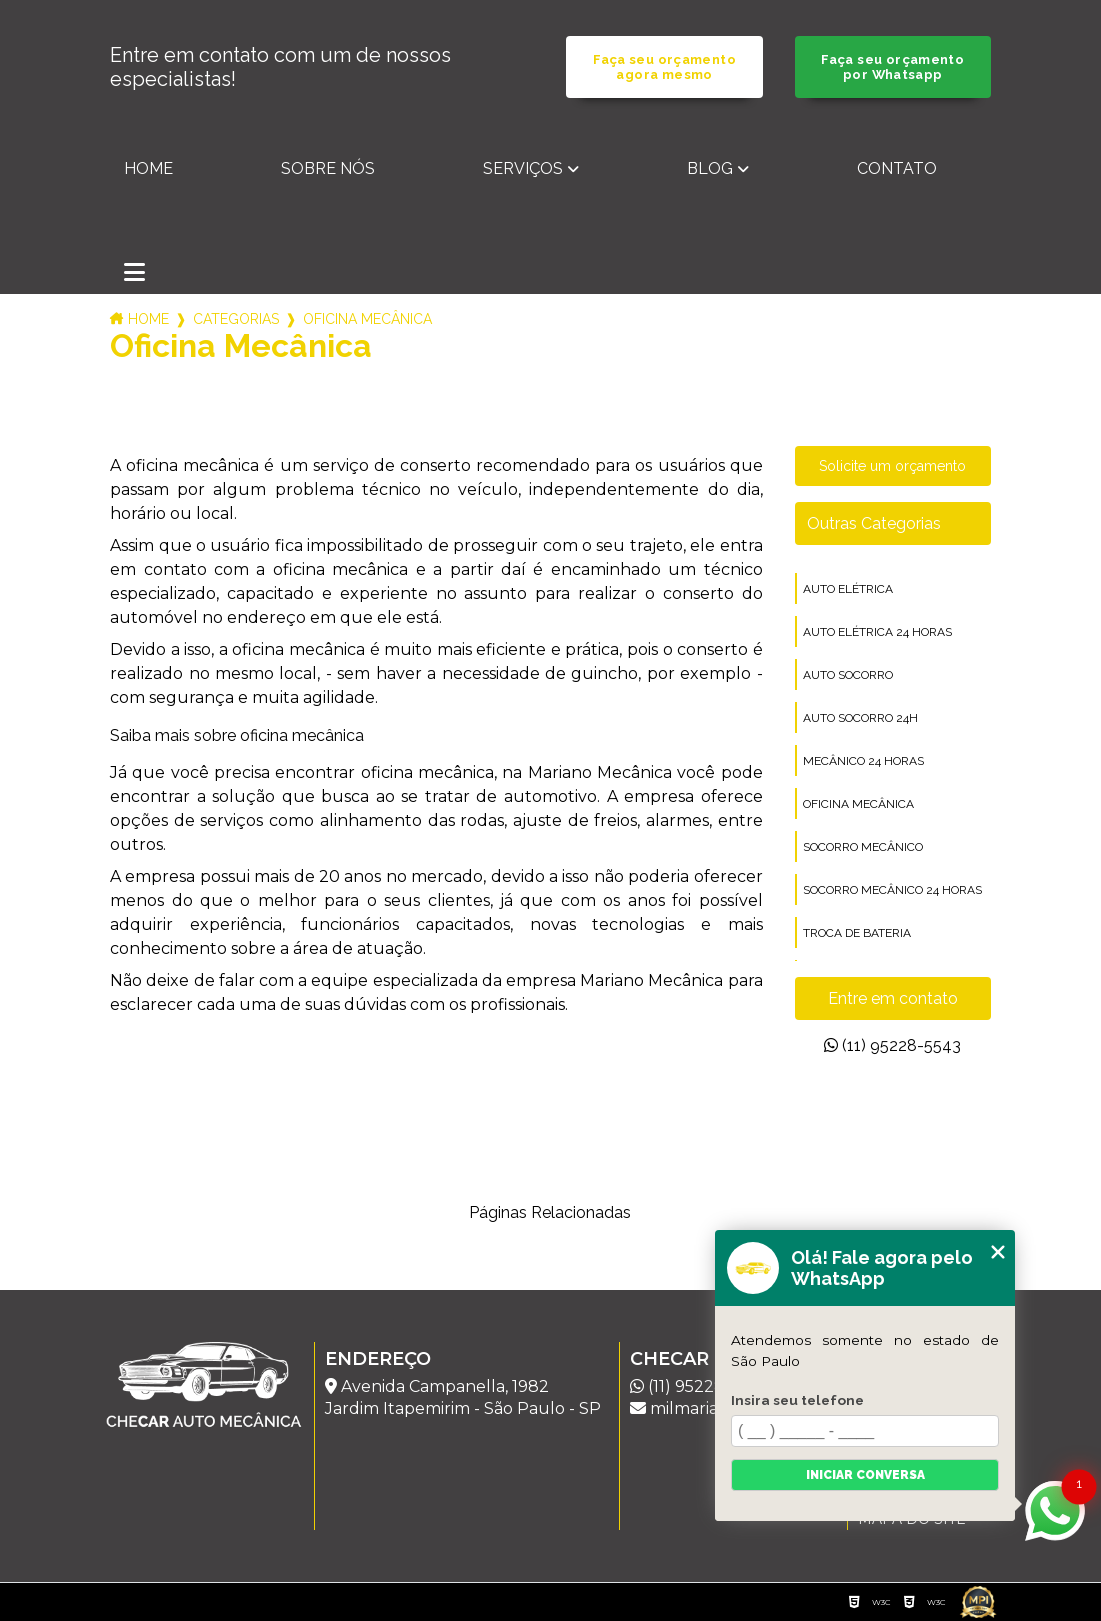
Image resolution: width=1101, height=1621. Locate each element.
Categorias (236, 319)
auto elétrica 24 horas (877, 632)
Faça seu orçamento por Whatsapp (892, 67)
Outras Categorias (874, 523)
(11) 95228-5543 (892, 1045)
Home (148, 168)
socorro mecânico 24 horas (892, 890)
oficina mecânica (858, 804)
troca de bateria (857, 933)
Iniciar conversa (865, 1475)
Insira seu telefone (797, 1400)
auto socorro (848, 675)
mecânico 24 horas (863, 761)
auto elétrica (848, 589)
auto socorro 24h (860, 718)
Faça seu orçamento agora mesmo (664, 67)
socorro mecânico (863, 847)
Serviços (523, 168)
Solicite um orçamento (892, 466)
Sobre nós (328, 168)
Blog (710, 168)
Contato (897, 168)
